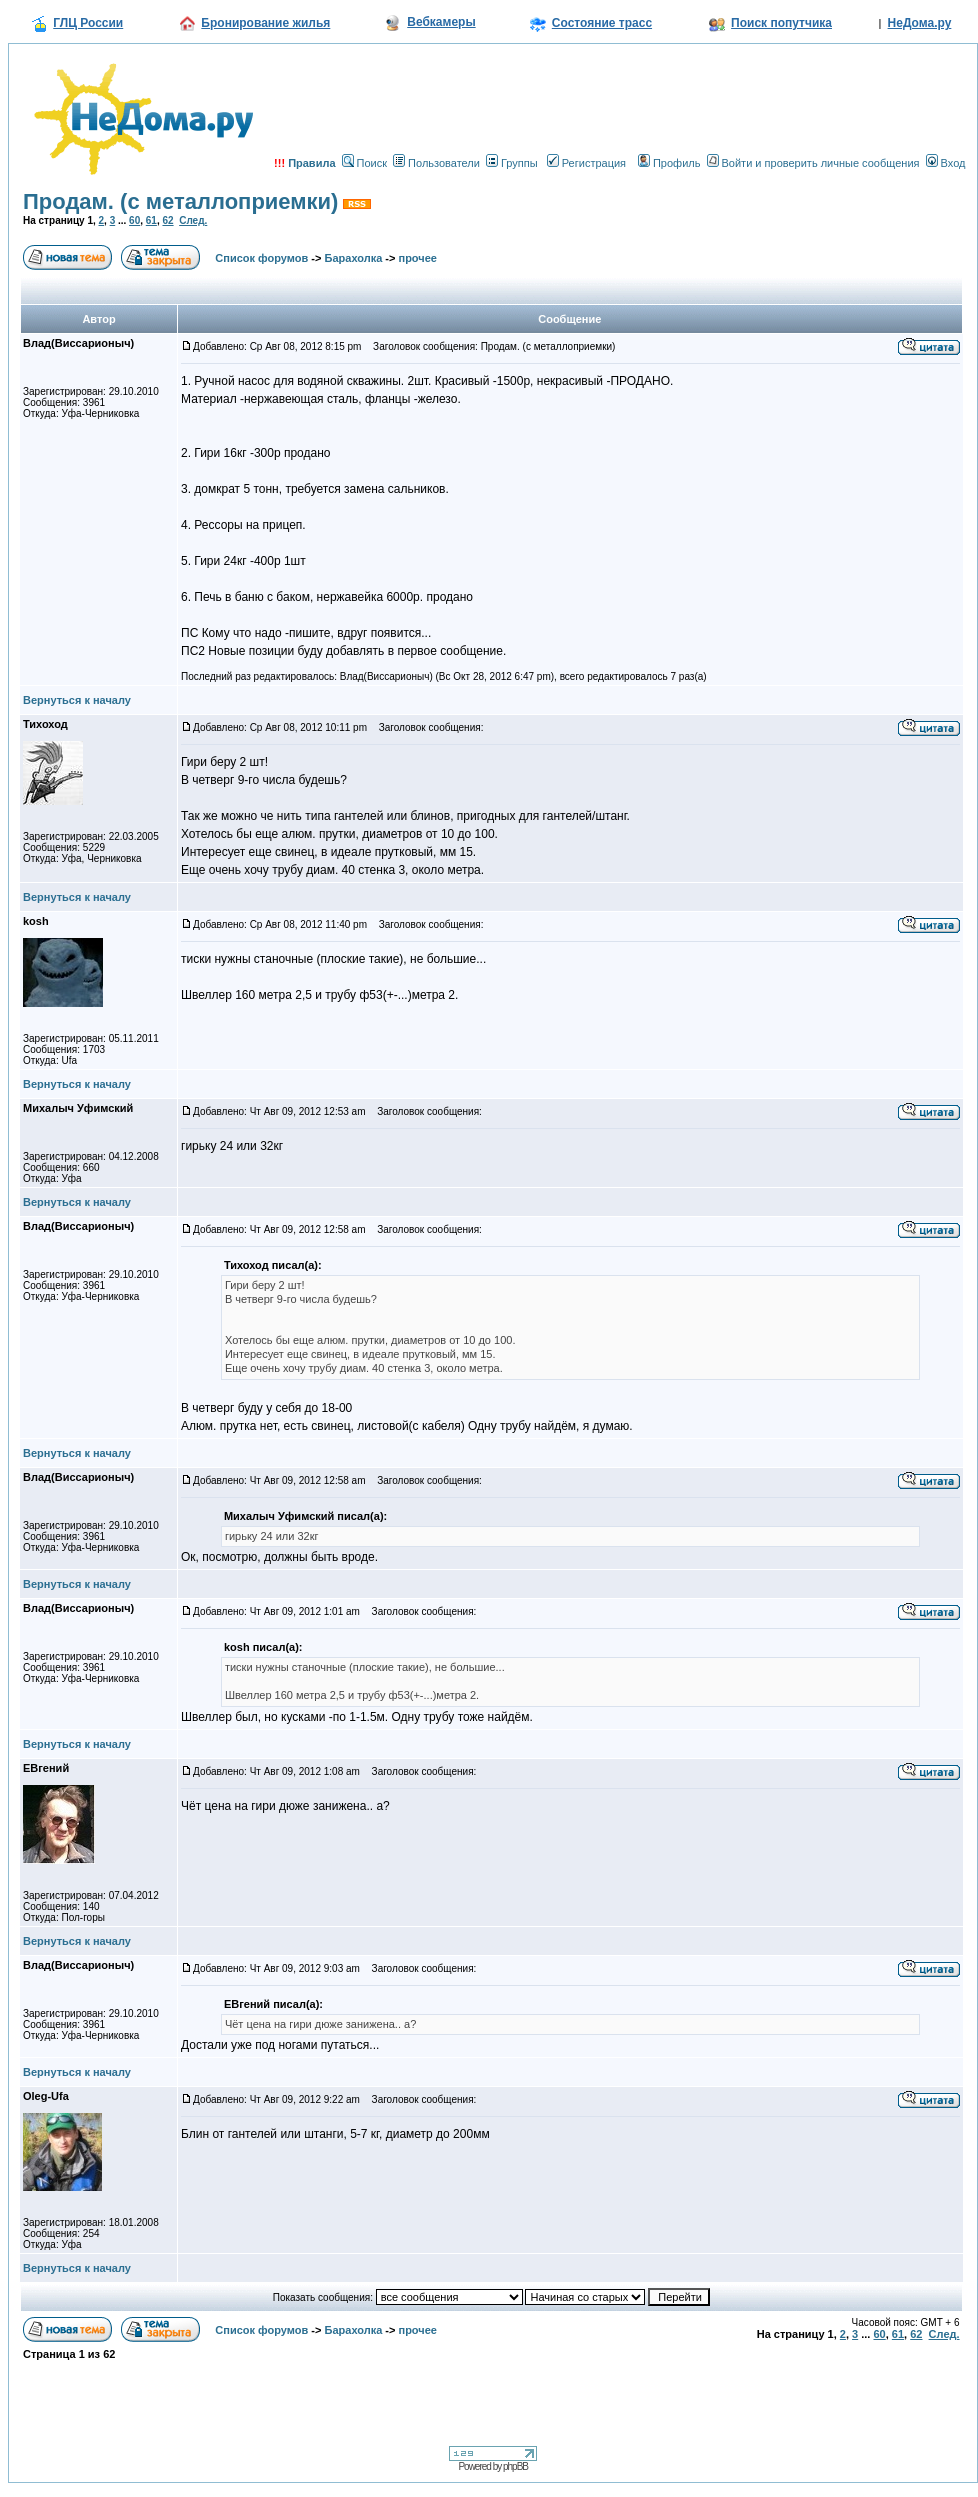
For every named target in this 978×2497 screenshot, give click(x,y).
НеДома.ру (920, 23)
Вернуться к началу (77, 700)
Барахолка (354, 258)
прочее (417, 258)
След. (193, 220)
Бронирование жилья (265, 23)
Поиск (364, 163)
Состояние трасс (602, 23)
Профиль (669, 163)
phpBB (515, 2466)
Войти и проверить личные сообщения (813, 163)
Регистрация (586, 163)
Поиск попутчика (781, 23)
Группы (512, 163)
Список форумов (261, 258)
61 (151, 220)
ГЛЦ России (88, 23)
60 (134, 220)
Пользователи (436, 163)
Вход (946, 163)
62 (167, 220)
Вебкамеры (441, 22)
